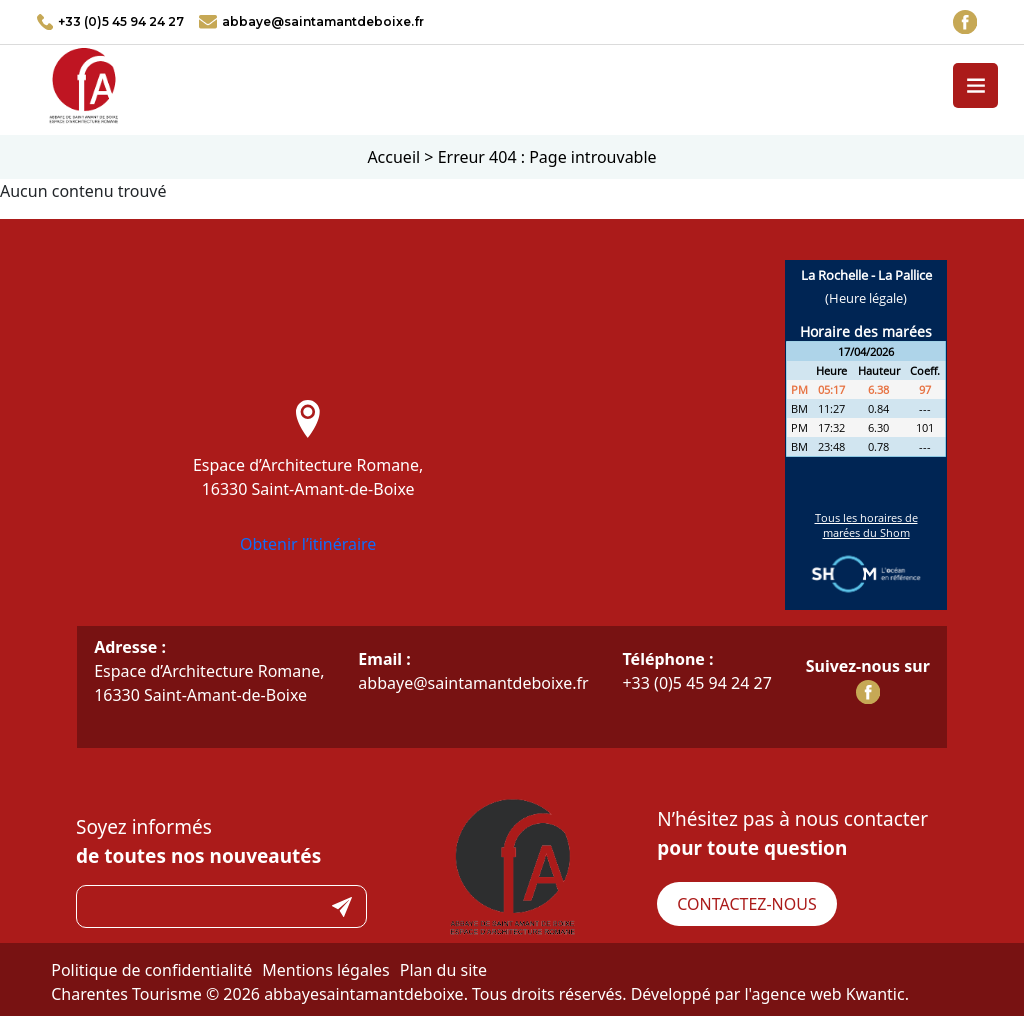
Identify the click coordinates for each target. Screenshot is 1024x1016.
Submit (342, 906)
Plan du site (443, 970)
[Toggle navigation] (975, 85)
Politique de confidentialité (151, 970)
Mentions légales (326, 970)
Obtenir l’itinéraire (308, 544)
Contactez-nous (746, 904)
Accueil (393, 157)
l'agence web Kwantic (824, 994)
